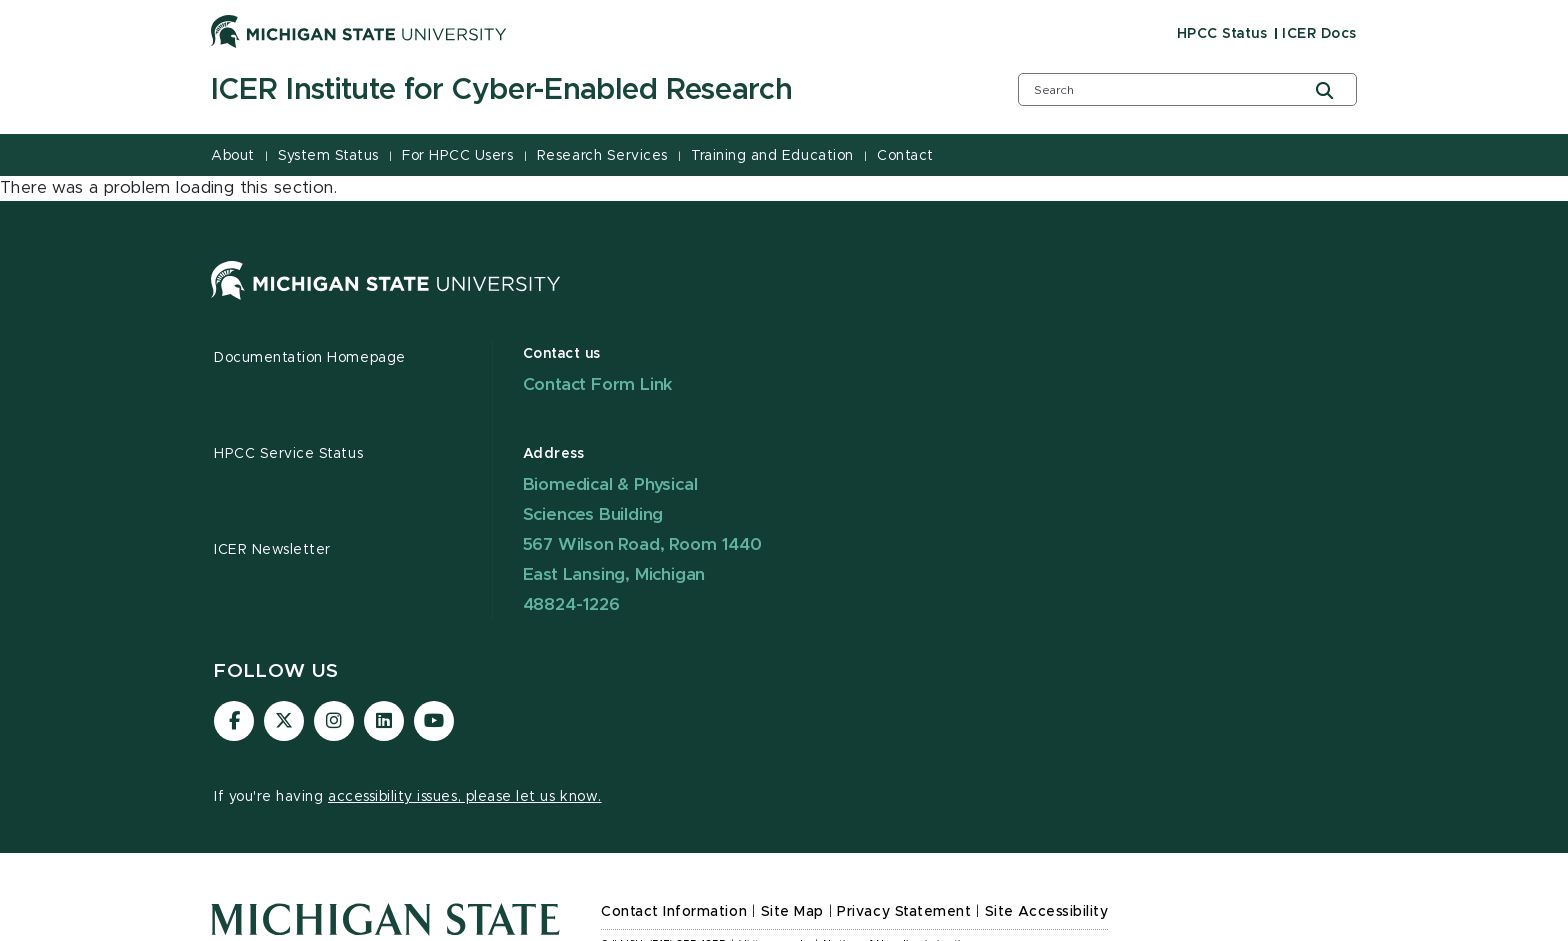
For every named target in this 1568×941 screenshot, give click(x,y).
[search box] (1187, 89)
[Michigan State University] (359, 31)
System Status (328, 156)
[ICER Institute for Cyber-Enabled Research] (589, 91)
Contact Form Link (598, 384)
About (233, 156)
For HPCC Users (457, 156)
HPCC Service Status (288, 454)
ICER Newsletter (272, 550)
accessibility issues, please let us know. (465, 797)
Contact (905, 156)
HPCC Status (1222, 34)
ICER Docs (1319, 34)
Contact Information (674, 912)
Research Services (602, 156)
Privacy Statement (904, 912)
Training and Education (772, 156)
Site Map (792, 912)
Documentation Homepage (310, 358)
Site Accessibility (1047, 912)
